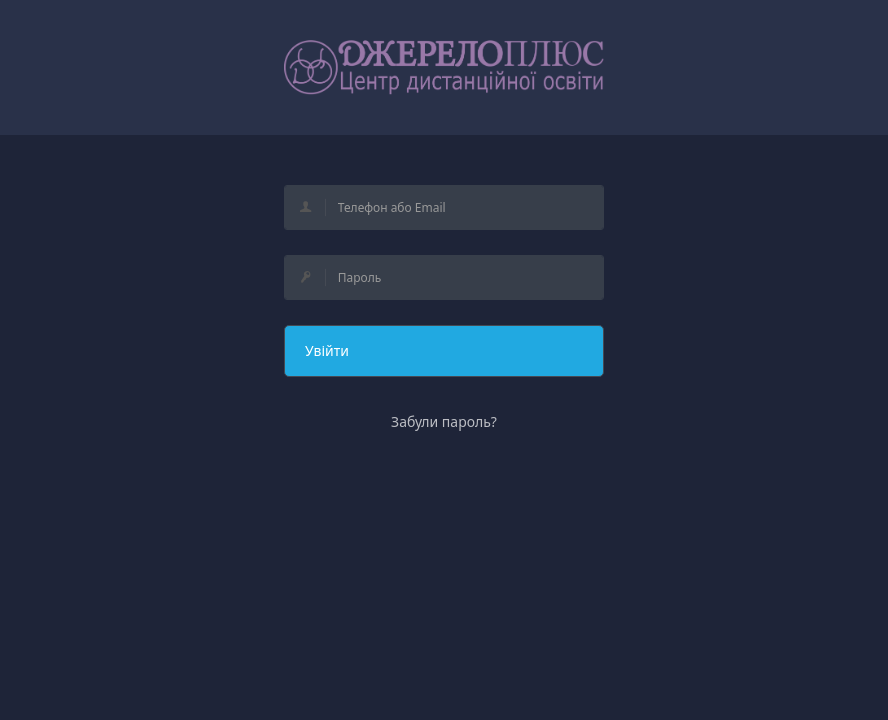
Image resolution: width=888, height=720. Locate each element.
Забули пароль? (444, 421)
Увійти (327, 350)
